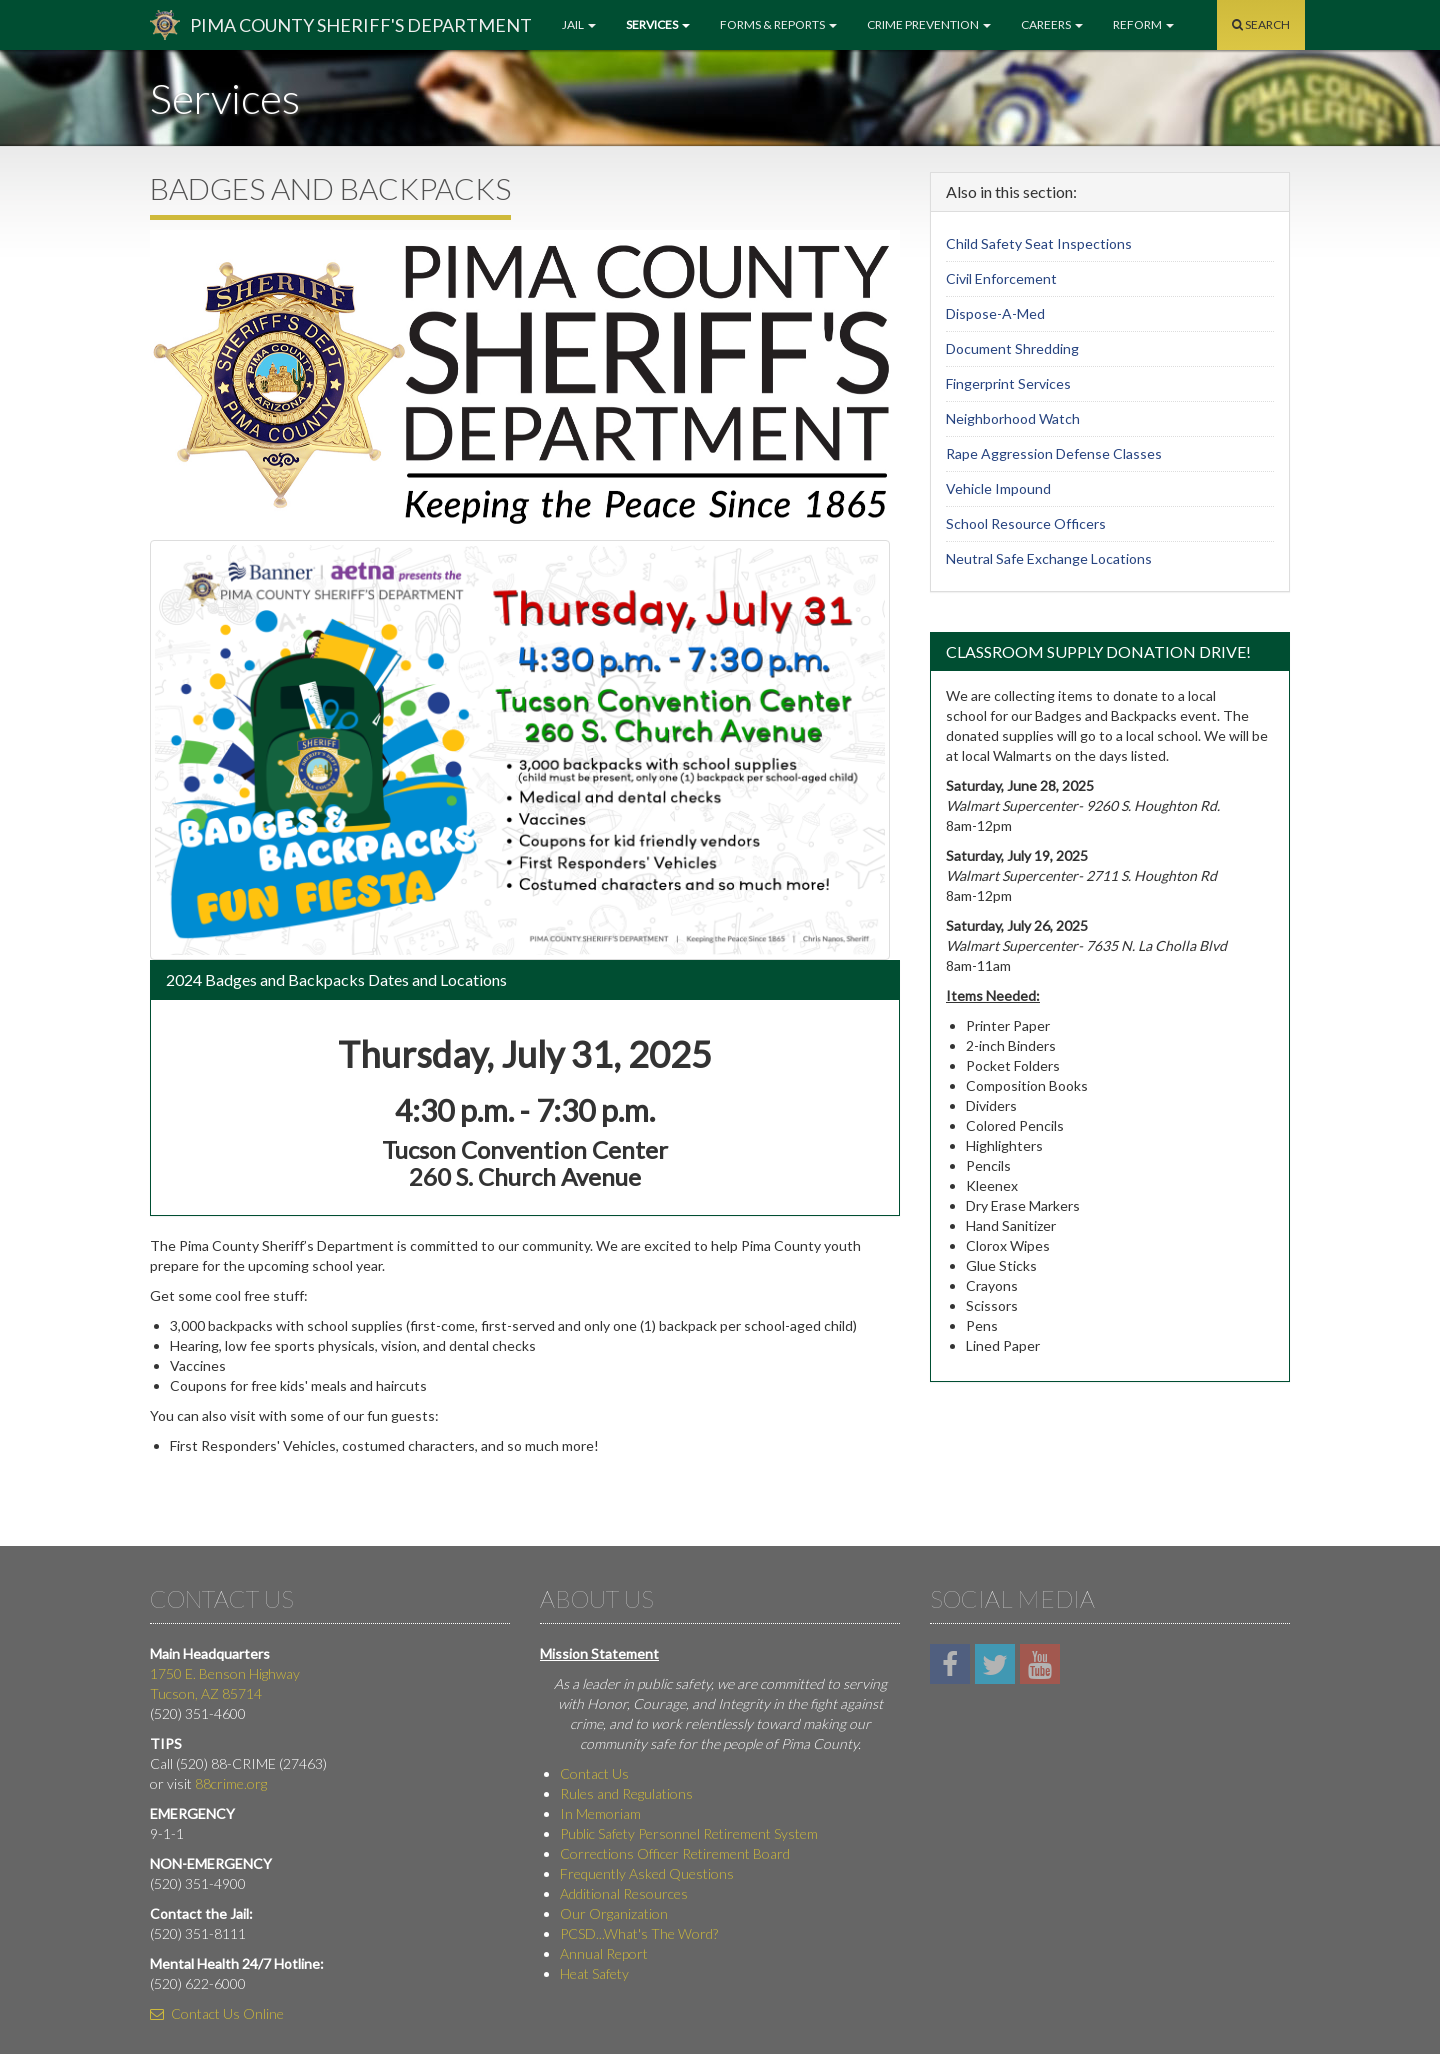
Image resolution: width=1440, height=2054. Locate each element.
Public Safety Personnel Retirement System (689, 1833)
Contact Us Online (217, 2013)
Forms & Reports (778, 24)
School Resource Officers (1026, 523)
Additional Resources (624, 1893)
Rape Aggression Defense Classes (1054, 453)
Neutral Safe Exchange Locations (1049, 558)
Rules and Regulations (626, 1793)
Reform (1143, 24)
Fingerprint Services (1008, 383)
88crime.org (231, 1783)
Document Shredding (1012, 348)
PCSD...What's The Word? (639, 1933)
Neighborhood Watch (1013, 418)
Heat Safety (594, 1973)
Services (658, 24)
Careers (1052, 24)
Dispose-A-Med (995, 313)
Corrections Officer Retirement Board (675, 1853)
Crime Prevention (929, 24)
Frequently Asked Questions (647, 1873)
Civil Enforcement (1001, 278)
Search (1261, 24)
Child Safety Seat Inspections (1039, 243)
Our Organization (614, 1913)
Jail (579, 24)
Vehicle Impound (998, 488)
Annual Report (604, 1953)
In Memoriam (600, 1813)
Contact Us (594, 1773)
